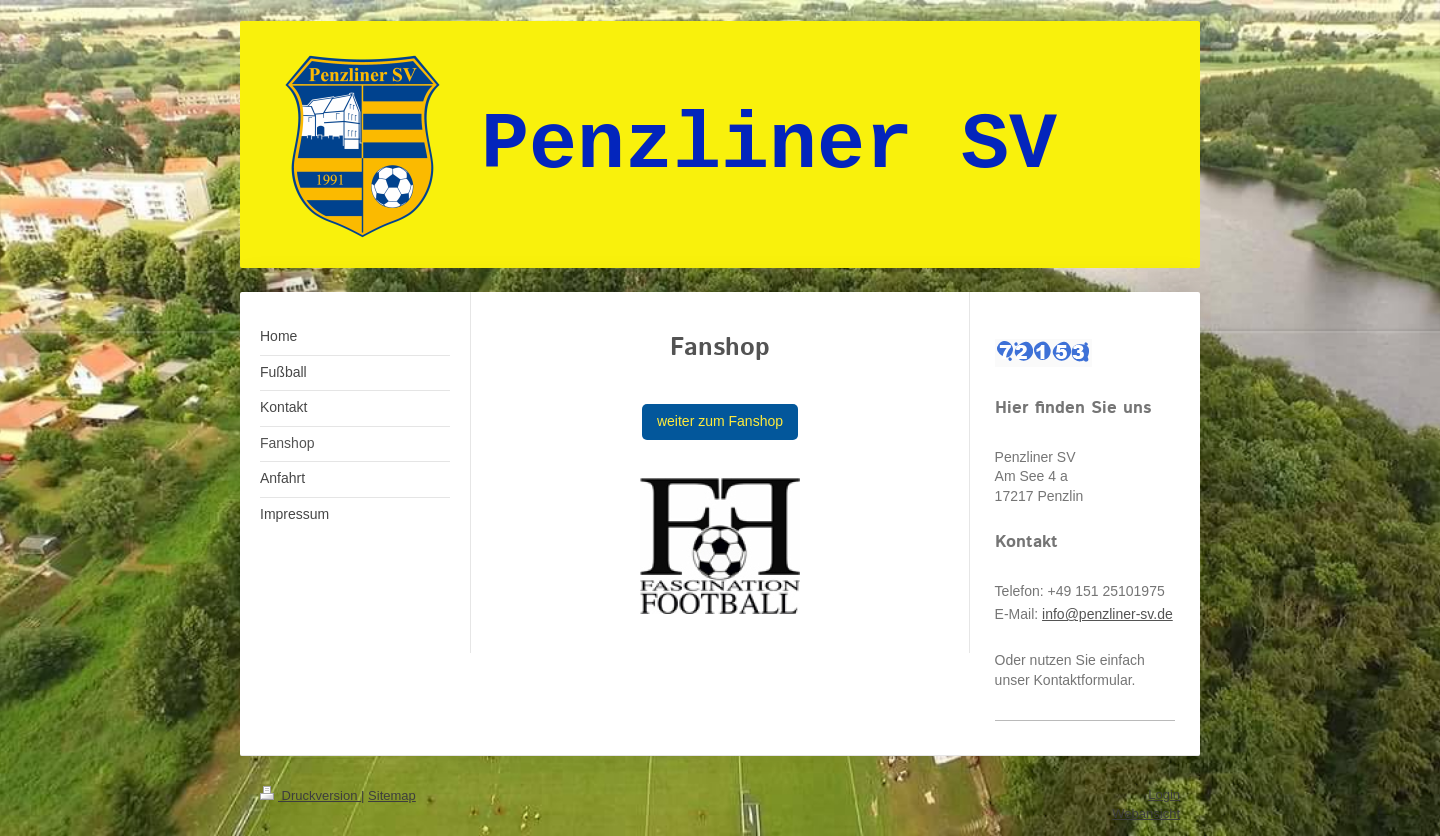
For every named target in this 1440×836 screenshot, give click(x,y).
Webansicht (1146, 813)
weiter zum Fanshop (720, 421)
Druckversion (310, 795)
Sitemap (392, 795)
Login (1164, 794)
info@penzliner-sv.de (1107, 614)
